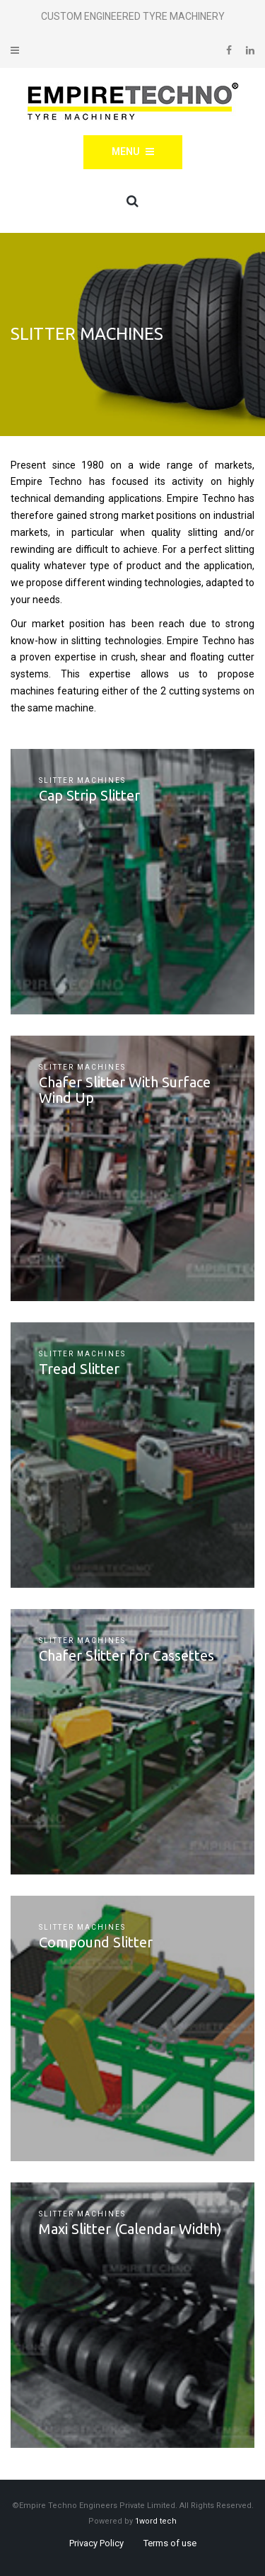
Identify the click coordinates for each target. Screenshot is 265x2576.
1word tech (156, 2521)
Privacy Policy (96, 2543)
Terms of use (169, 2543)
